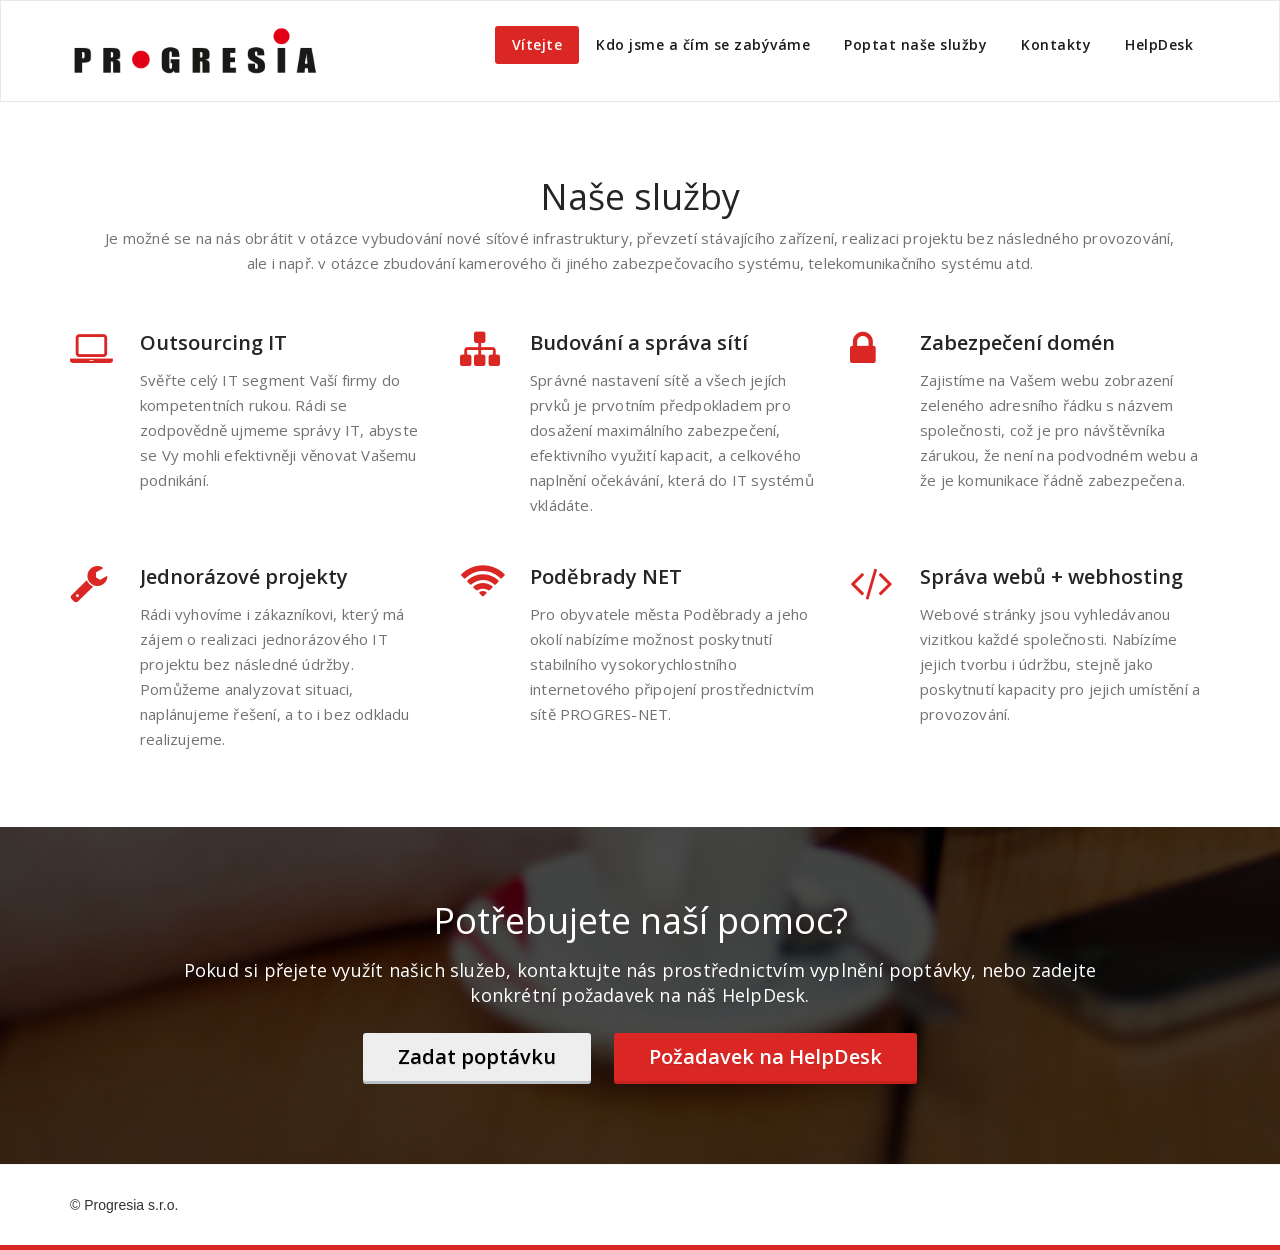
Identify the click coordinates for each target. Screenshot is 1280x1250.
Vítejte (537, 44)
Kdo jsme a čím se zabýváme (703, 44)
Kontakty (1056, 44)
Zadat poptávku (477, 1056)
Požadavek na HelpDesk (765, 1056)
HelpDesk (1159, 44)
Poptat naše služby (915, 44)
